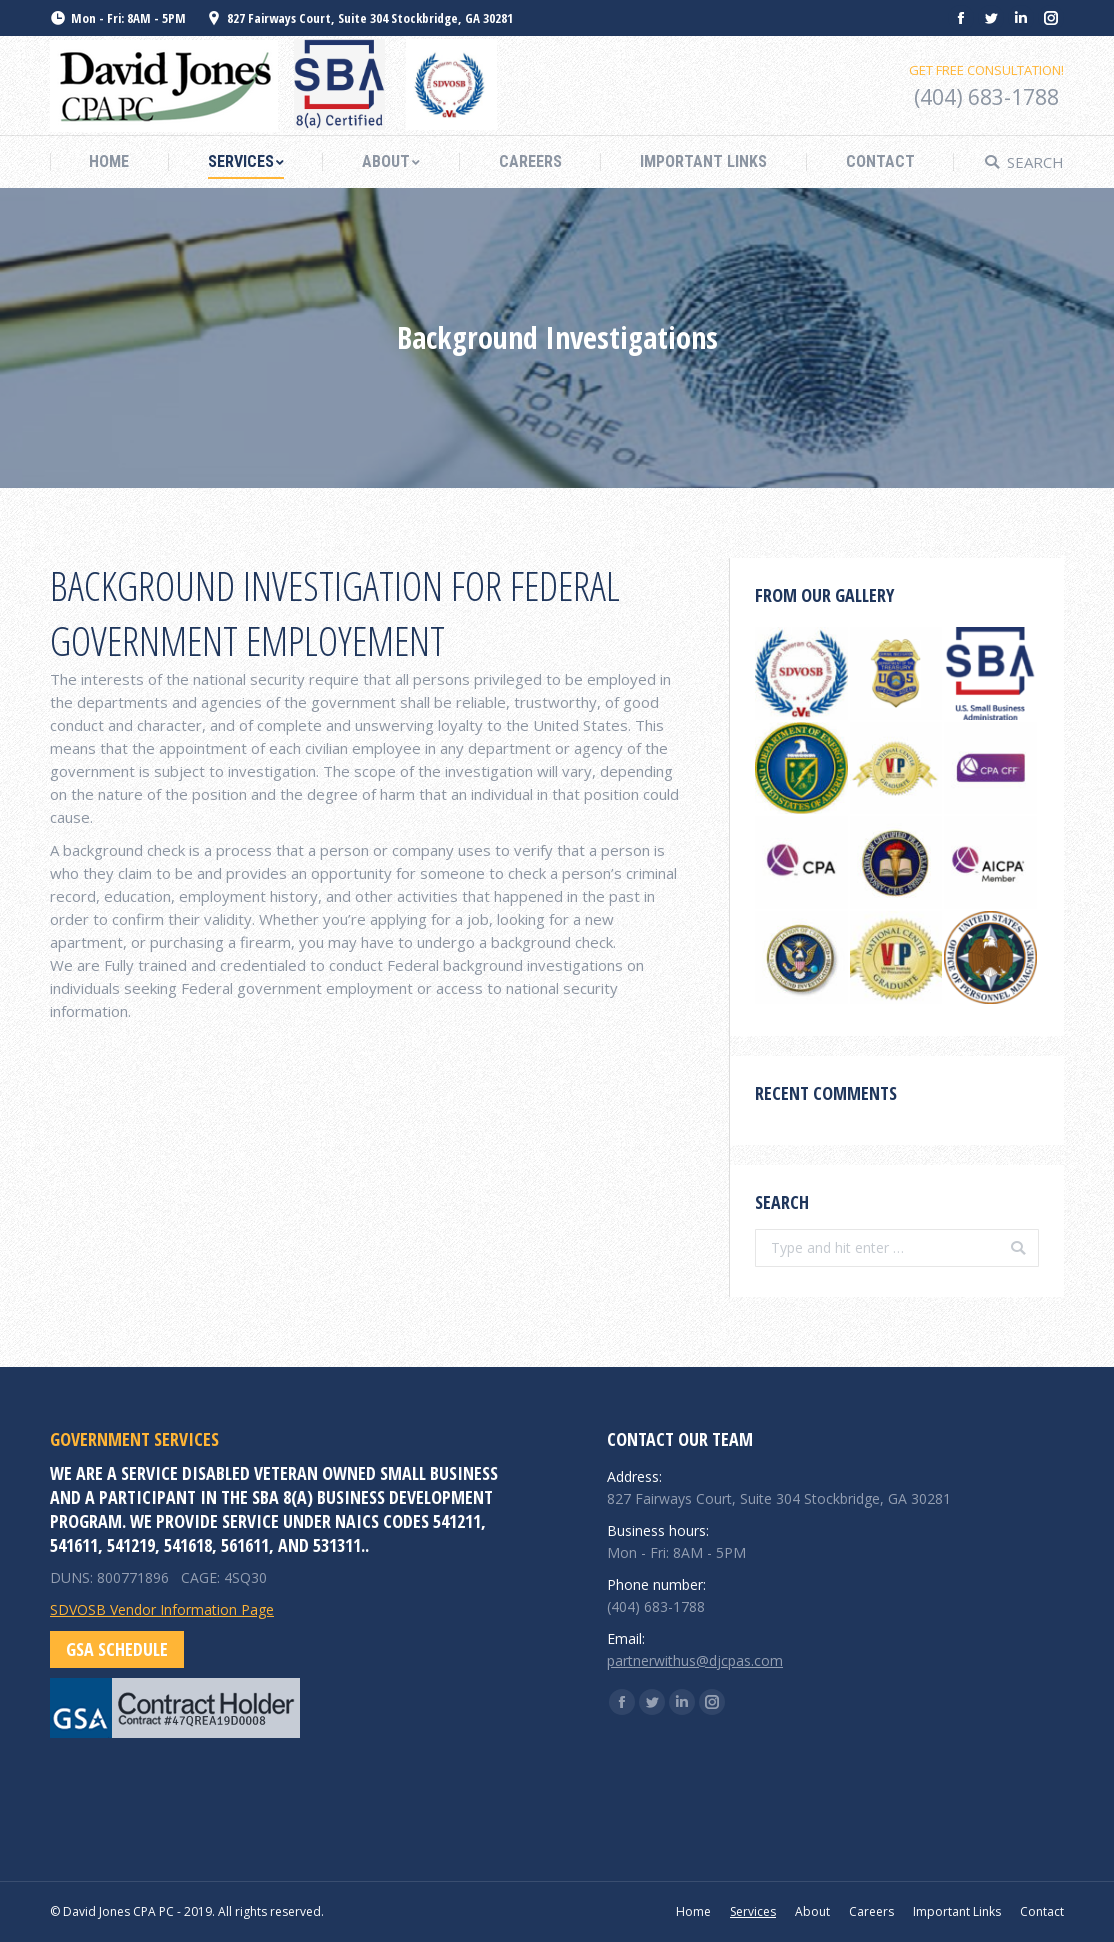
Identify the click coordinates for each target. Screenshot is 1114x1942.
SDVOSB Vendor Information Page (162, 1609)
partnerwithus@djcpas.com (695, 1660)
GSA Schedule (117, 1649)
